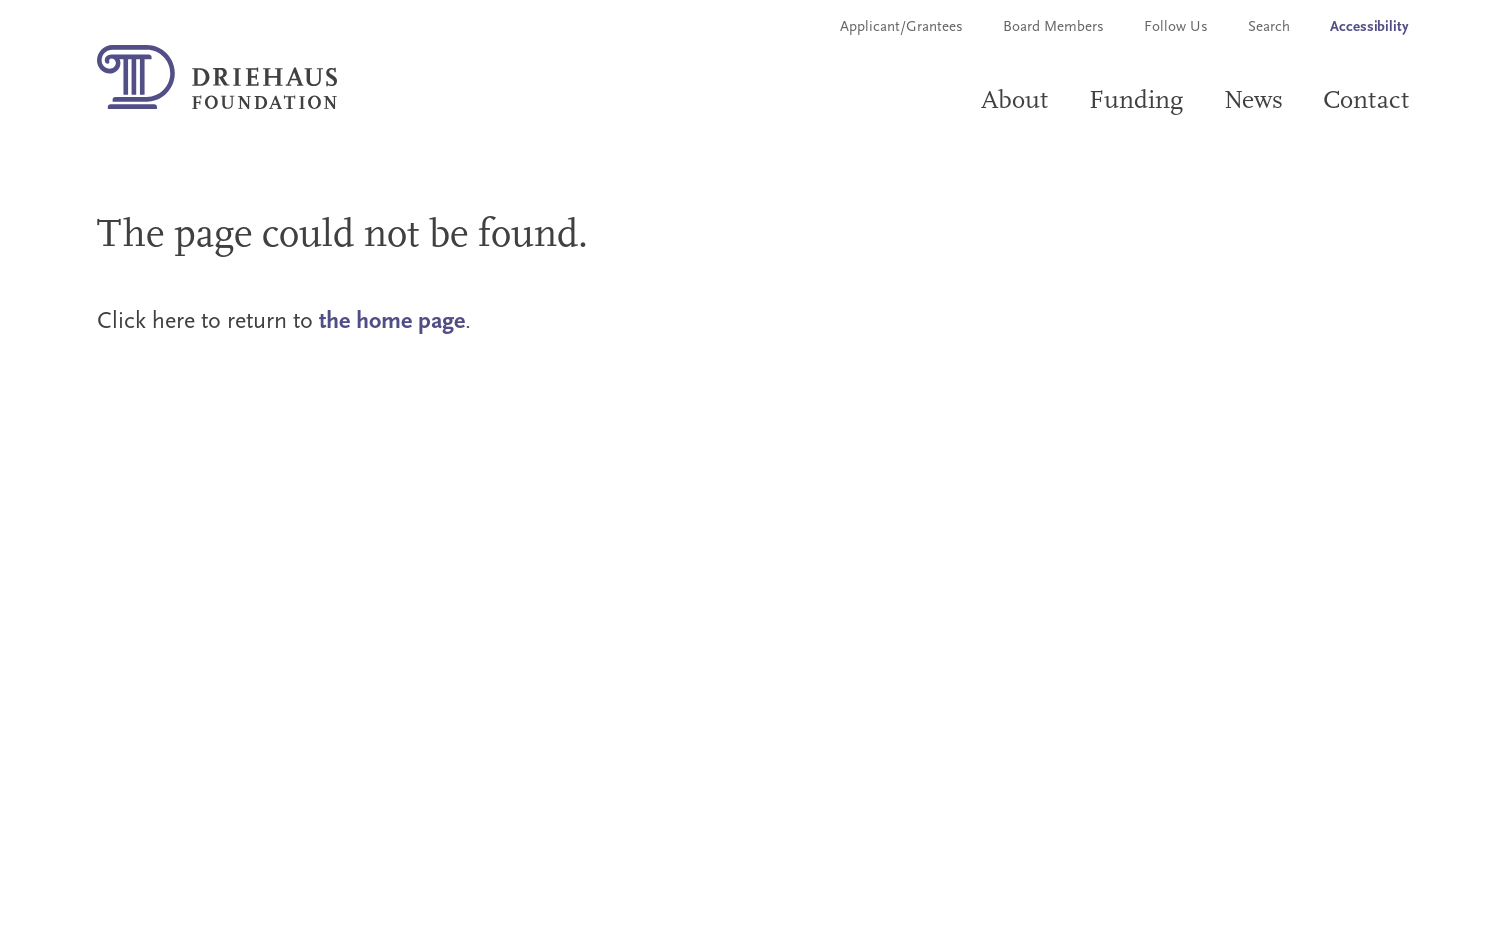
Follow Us (1176, 27)
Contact (1366, 101)
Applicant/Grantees (901, 27)
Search (1269, 27)
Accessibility (1369, 27)
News (1254, 101)
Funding (1136, 101)
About (1015, 101)
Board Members (1053, 27)
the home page (392, 322)
